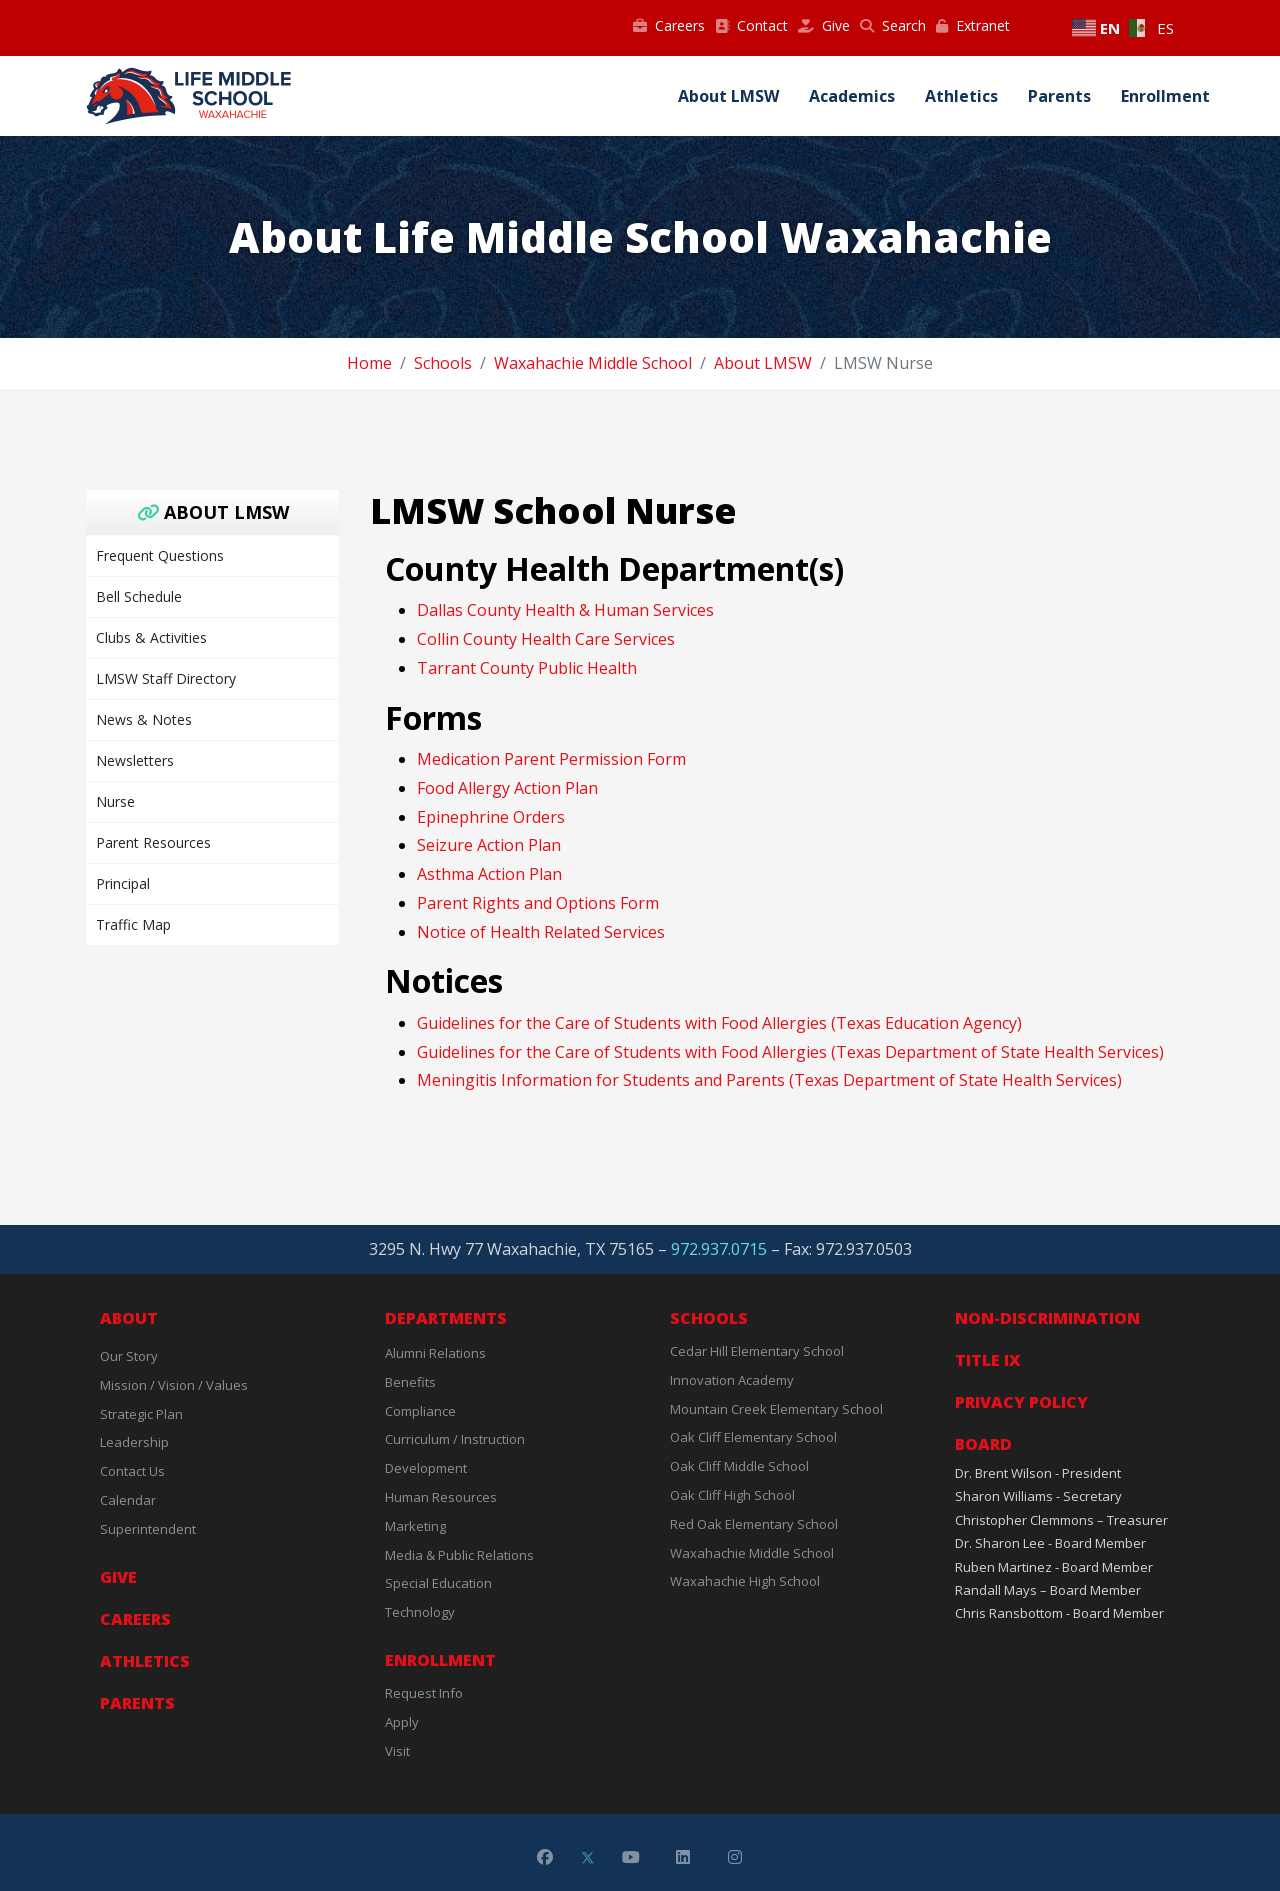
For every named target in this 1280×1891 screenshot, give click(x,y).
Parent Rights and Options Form (538, 903)
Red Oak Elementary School (754, 1524)
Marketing (415, 1526)
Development (426, 1468)
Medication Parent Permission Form (551, 759)
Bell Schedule (139, 596)
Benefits (410, 1382)
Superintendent (148, 1529)
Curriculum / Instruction (455, 1439)
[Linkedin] (683, 1857)
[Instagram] (735, 1857)
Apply (402, 1722)
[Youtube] (631, 1857)
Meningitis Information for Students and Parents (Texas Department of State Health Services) (769, 1080)
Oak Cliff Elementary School (753, 1437)
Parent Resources (153, 842)
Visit (397, 1751)
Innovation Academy (732, 1380)
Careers (669, 25)
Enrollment (1165, 96)
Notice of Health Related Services (541, 932)
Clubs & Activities (151, 637)
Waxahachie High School (745, 1581)
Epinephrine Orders (491, 817)
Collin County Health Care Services (546, 639)
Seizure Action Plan (489, 845)
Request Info (424, 1693)
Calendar (128, 1500)
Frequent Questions (160, 555)
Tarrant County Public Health (527, 668)
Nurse (115, 801)
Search (893, 25)
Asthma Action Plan (489, 874)
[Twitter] (588, 1857)
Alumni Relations (435, 1353)
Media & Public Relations (459, 1555)
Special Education (438, 1583)
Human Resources (441, 1497)
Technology (420, 1612)
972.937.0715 (719, 1249)
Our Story (129, 1356)
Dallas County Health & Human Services (565, 610)
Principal (123, 883)
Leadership (134, 1442)
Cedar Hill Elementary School (757, 1351)
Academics (852, 96)
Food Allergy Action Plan (507, 788)
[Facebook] (545, 1857)
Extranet (973, 25)
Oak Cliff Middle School (739, 1466)
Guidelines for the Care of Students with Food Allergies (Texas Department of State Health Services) (790, 1052)
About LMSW (728, 96)
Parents (1059, 96)
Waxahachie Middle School (752, 1553)
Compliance (420, 1411)
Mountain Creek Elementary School (776, 1409)
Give (824, 25)
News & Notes (144, 719)
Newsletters (135, 760)
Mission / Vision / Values (174, 1385)
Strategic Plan (141, 1414)
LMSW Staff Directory (166, 678)
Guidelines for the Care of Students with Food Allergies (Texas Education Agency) (719, 1023)
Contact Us (132, 1471)
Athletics (961, 96)
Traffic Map (133, 924)
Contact (751, 25)
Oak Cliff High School (732, 1495)
